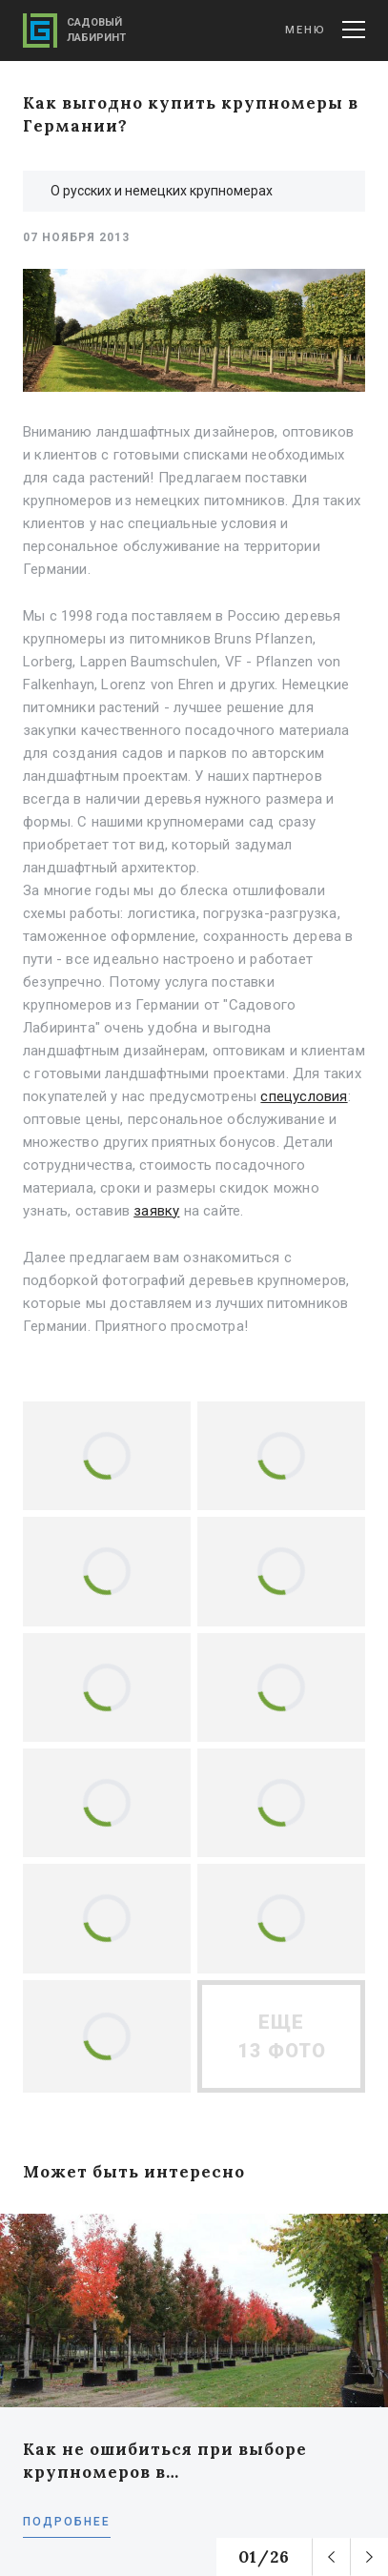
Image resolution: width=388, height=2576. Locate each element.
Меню (325, 29)
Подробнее (67, 2521)
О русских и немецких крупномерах (162, 190)
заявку (156, 1210)
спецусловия (303, 1096)
